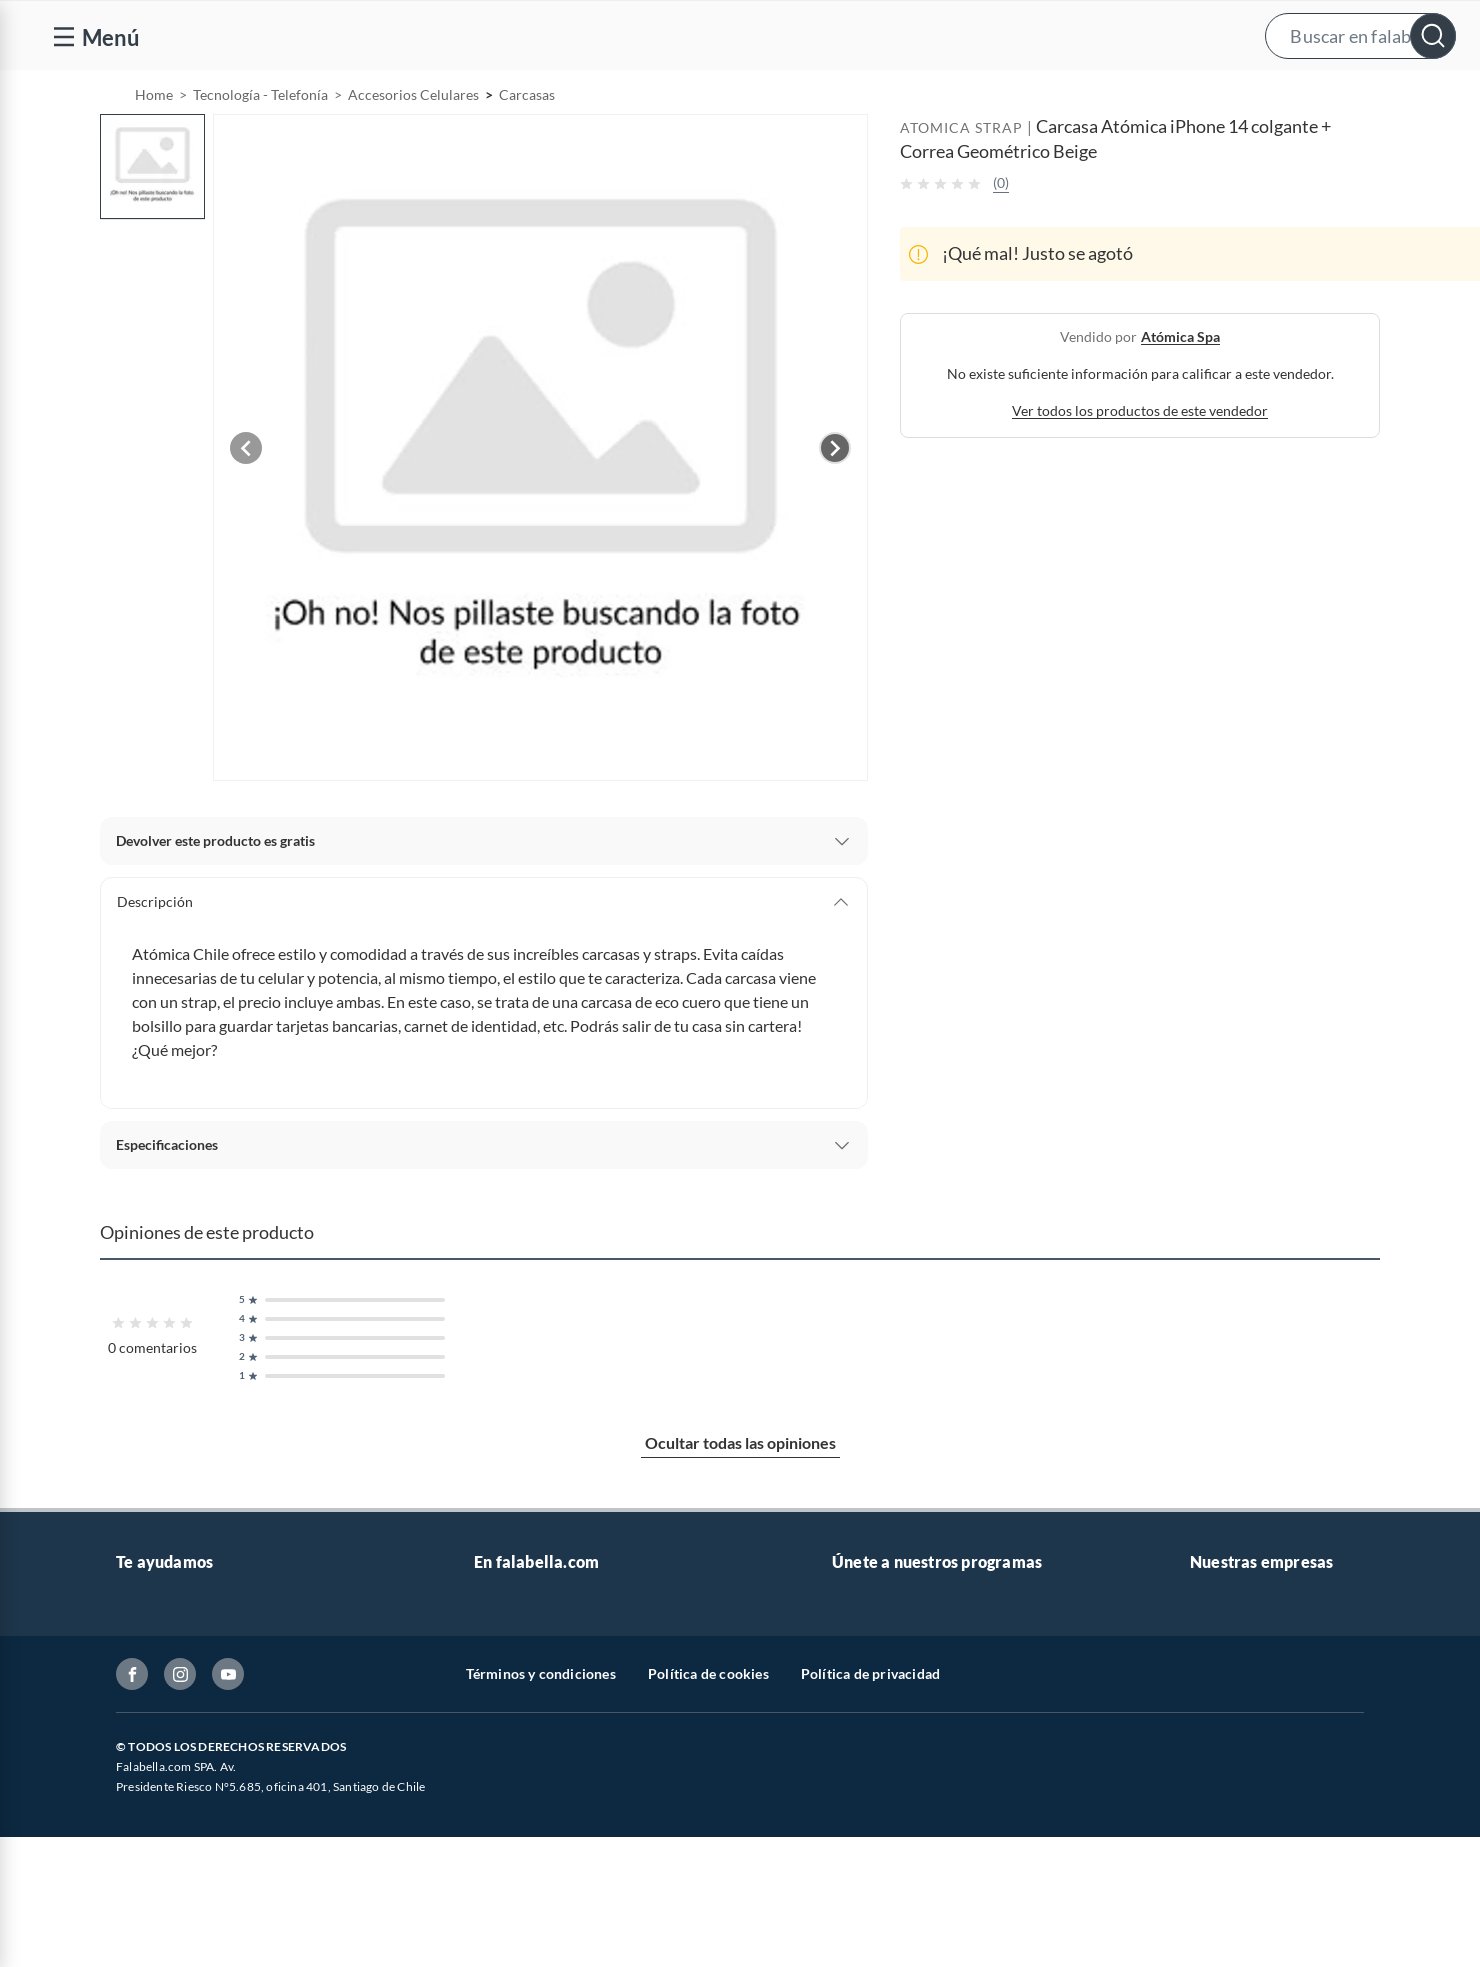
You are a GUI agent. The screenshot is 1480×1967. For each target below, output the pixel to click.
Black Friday (512, 1816)
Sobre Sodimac (1236, 1688)
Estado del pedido (171, 1784)
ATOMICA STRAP (961, 178)
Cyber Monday (520, 1784)
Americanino (514, 1944)
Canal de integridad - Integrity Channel (236, 1848)
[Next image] (835, 499)
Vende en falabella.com (1078, 96)
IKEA (1206, 1816)
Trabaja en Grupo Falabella (557, 1752)
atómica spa (1180, 387)
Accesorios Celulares (413, 145)
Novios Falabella (883, 1688)
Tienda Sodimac (1239, 1752)
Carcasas (527, 145)
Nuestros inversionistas (547, 1688)
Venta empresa (520, 1720)
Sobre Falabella (1237, 1656)
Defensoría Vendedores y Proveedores (235, 1880)
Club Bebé (864, 1720)
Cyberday (504, 1848)
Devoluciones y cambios (191, 1720)
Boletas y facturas (171, 1752)
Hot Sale (500, 1880)
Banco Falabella (1239, 1848)
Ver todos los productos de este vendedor (1140, 461)
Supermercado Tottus (1256, 1784)
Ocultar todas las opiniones (740, 1493)
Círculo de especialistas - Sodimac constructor (975, 1752)
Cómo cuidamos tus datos (196, 1912)
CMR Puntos (871, 1656)
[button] (759, 35)
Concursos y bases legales (195, 1816)
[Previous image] (246, 499)
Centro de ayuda (167, 1688)
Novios (1350, 96)
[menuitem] (1223, 96)
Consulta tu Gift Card (182, 1944)
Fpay (1205, 1912)
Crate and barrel (525, 1912)
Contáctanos (155, 1656)
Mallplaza (1220, 1944)
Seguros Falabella (1244, 1880)
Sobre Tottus (1229, 1720)
